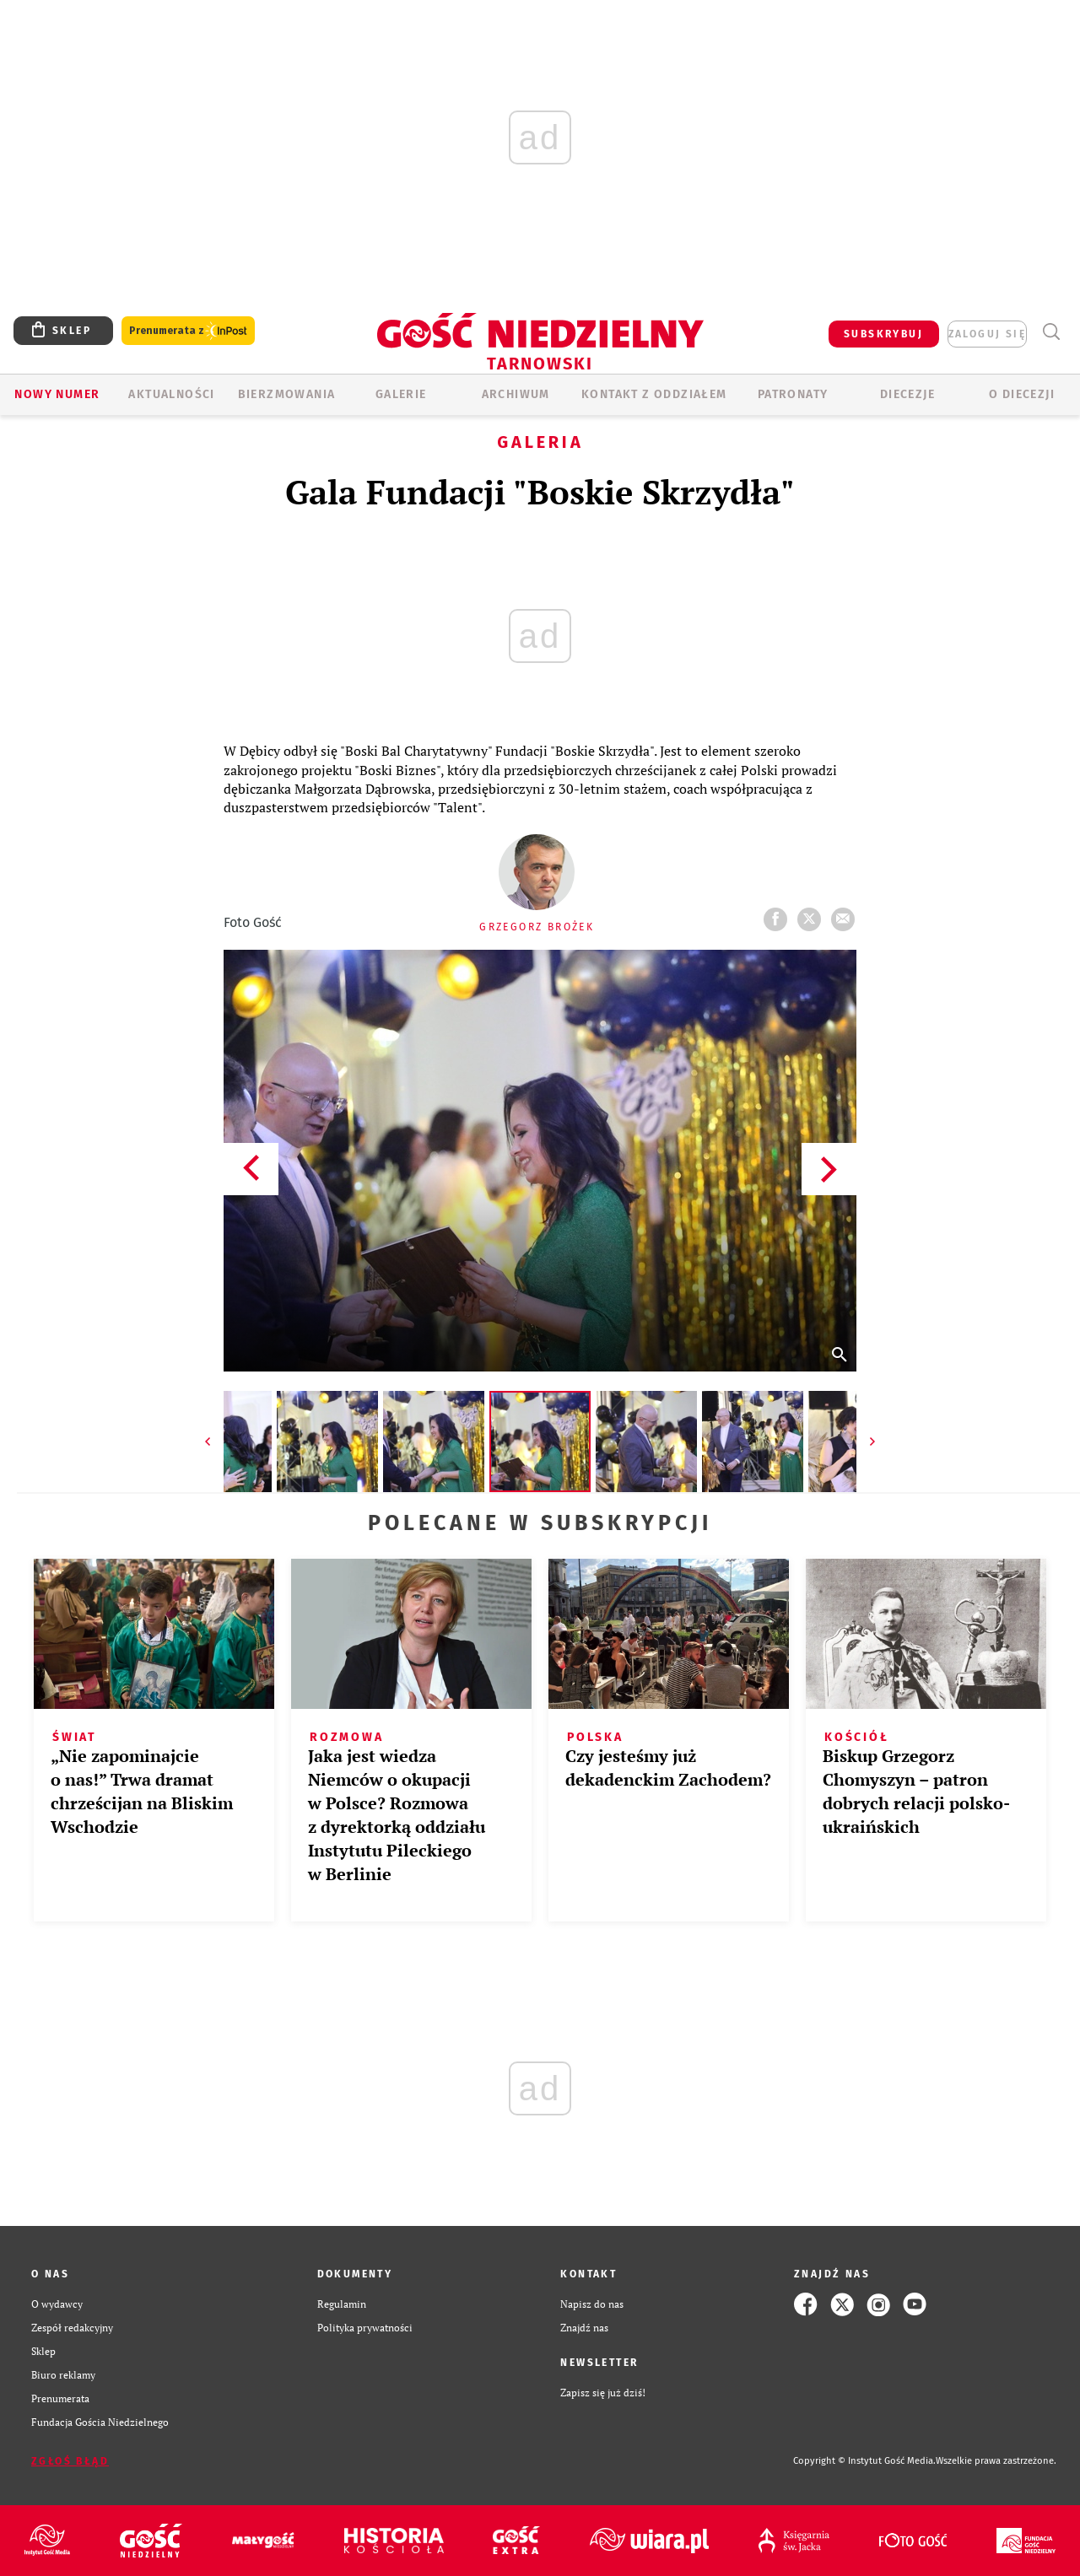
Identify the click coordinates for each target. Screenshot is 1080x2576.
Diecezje (907, 394)
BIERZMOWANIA (287, 394)
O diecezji (1022, 394)
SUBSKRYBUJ (883, 334)
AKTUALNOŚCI (171, 394)
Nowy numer (57, 394)
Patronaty (793, 394)
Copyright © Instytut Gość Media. (864, 2460)
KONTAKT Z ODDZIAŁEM (654, 394)
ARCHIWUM (516, 394)
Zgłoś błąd (70, 2461)
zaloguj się (987, 334)
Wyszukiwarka (1050, 332)
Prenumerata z (188, 331)
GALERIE (401, 394)
